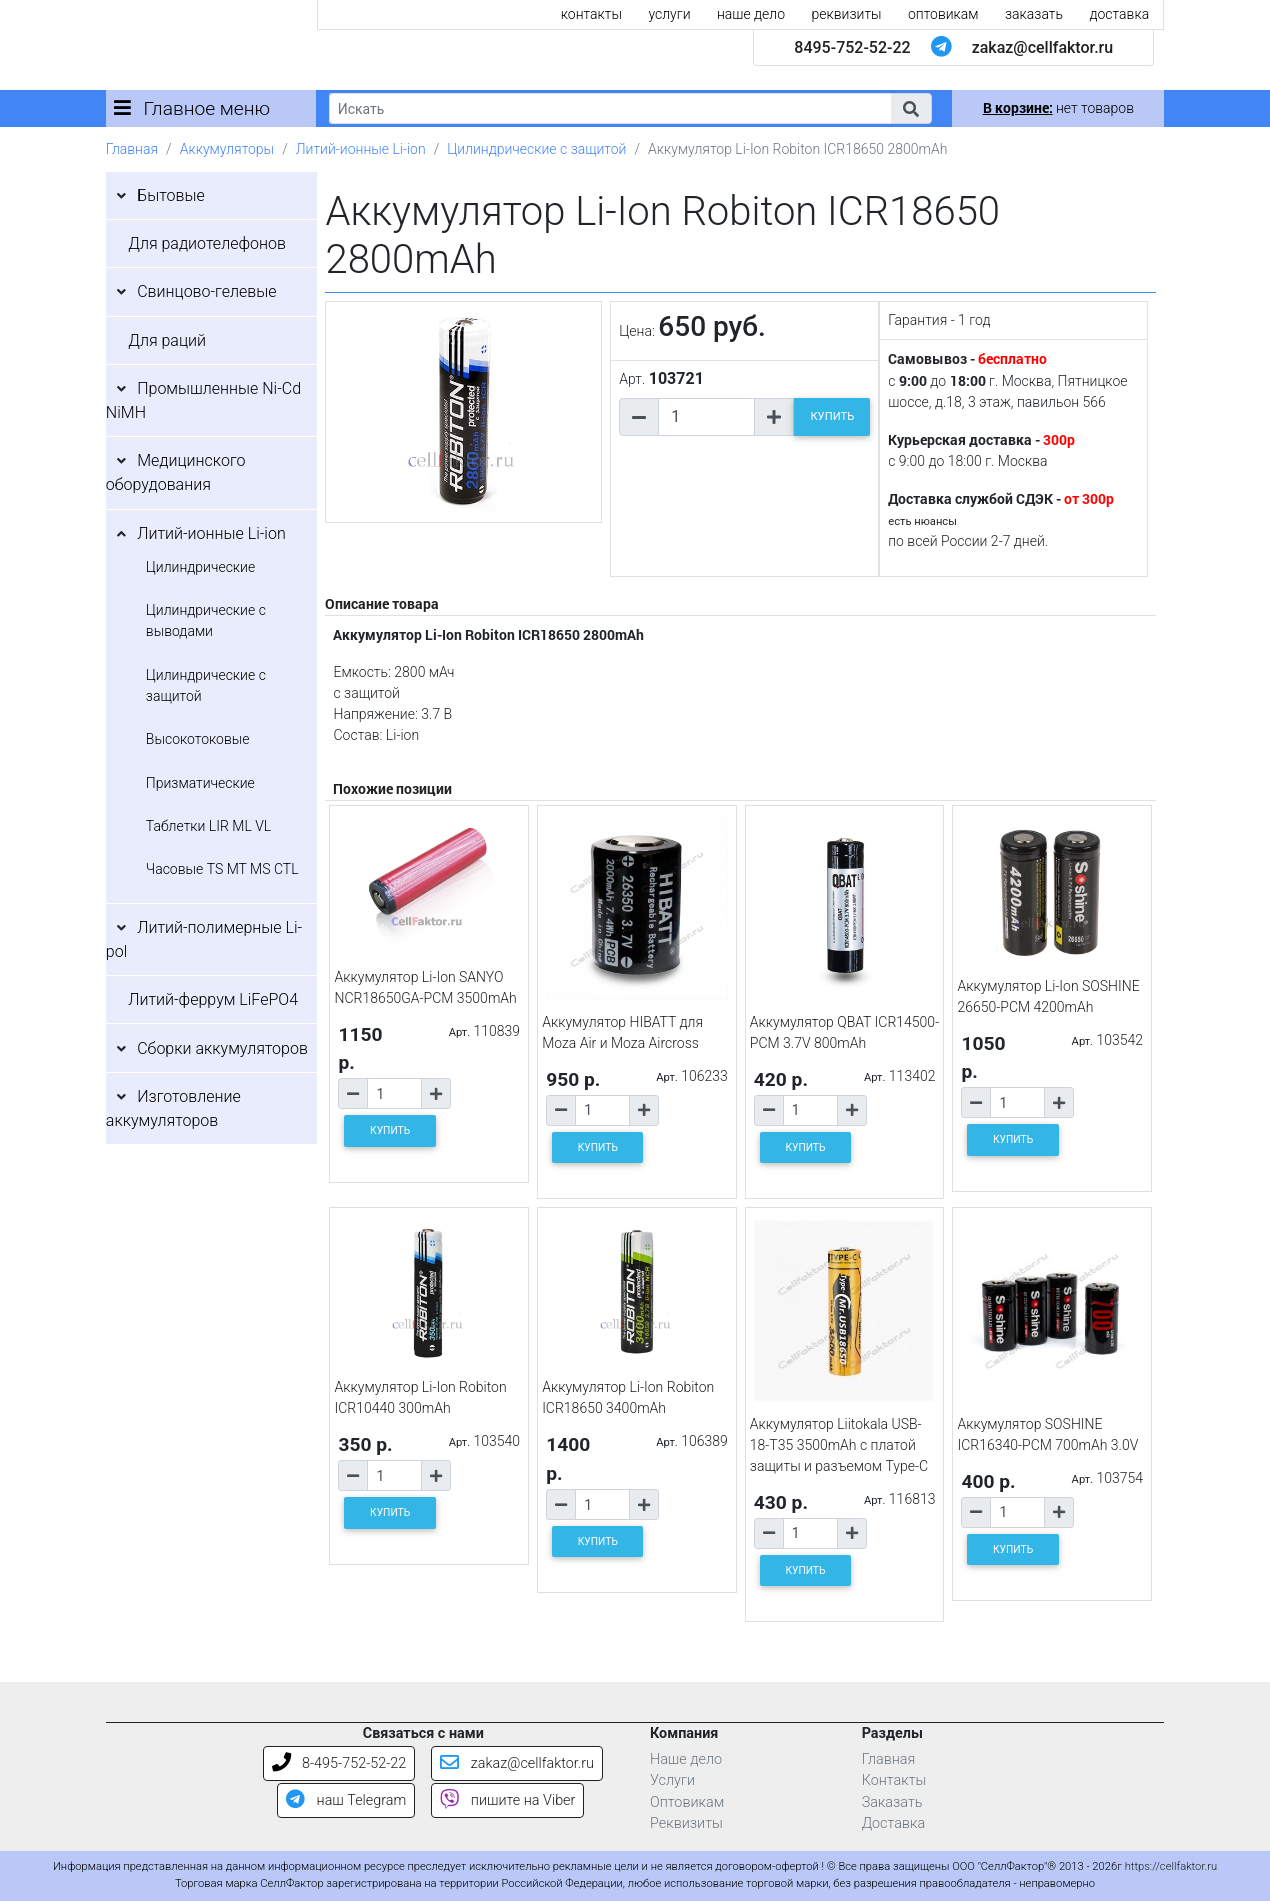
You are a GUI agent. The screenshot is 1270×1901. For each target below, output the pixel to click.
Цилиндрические (200, 567)
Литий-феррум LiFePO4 (213, 999)
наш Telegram (346, 1800)
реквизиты (847, 14)
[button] (911, 108)
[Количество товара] (706, 417)
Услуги (672, 1780)
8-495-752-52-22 (339, 1763)
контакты (591, 14)
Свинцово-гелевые (206, 291)
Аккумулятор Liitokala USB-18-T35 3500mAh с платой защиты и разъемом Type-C (839, 1445)
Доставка (894, 1823)
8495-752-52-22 (852, 47)
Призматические (200, 783)
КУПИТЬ (832, 416)
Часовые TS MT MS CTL (222, 869)
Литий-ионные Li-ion (361, 149)
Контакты (894, 1780)
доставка (1119, 14)
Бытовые (171, 195)
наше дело (751, 14)
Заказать (892, 1802)
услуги (669, 14)
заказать (1034, 14)
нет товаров (1058, 108)
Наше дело (686, 1759)
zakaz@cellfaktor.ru (1043, 47)
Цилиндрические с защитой (536, 149)
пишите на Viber (507, 1800)
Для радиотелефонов (207, 243)
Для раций (167, 340)
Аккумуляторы (227, 149)
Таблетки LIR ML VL (208, 826)
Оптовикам (687, 1802)
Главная (132, 149)
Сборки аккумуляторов (222, 1048)
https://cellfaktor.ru (1171, 1866)
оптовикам (943, 14)
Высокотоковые (198, 739)
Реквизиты (686, 1823)
